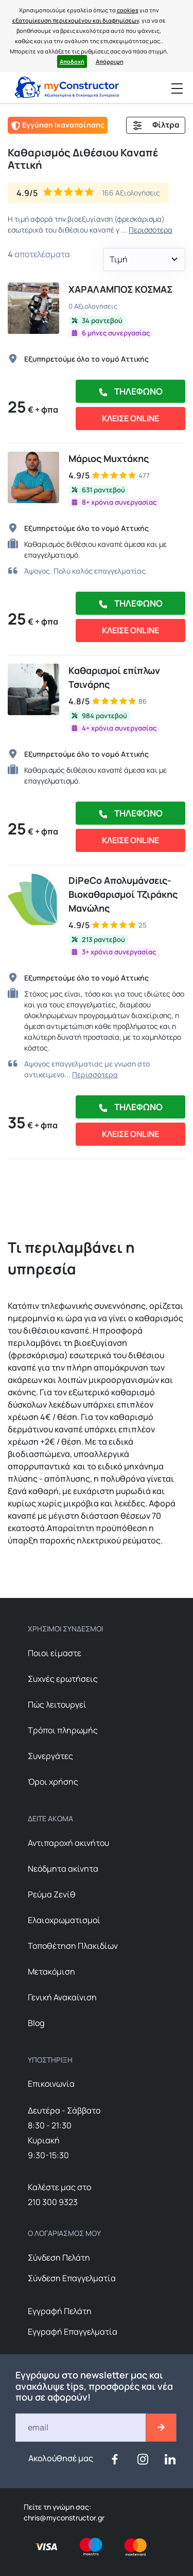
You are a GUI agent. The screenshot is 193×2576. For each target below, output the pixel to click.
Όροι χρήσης (53, 1781)
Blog (36, 2023)
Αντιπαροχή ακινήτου (68, 1843)
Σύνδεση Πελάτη (59, 2257)
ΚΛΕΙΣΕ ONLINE (130, 418)
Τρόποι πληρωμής (63, 1730)
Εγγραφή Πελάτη (60, 2311)
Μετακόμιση (51, 1971)
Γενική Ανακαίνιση (62, 1997)
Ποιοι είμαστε (54, 1653)
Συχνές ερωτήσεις (63, 1678)
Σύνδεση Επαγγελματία (72, 2278)
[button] (144, 259)
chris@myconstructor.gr (64, 2517)
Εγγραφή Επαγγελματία (72, 2331)
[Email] (81, 2427)
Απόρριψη (110, 61)
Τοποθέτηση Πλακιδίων (73, 1945)
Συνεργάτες (50, 1756)
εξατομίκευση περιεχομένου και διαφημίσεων (75, 20)
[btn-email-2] (161, 2427)
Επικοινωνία (51, 2083)
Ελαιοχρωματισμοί (64, 1920)
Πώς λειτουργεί (57, 1704)
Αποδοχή (72, 61)
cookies (127, 10)
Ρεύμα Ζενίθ (52, 1894)
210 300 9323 (53, 2202)
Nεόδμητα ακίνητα (63, 1868)
